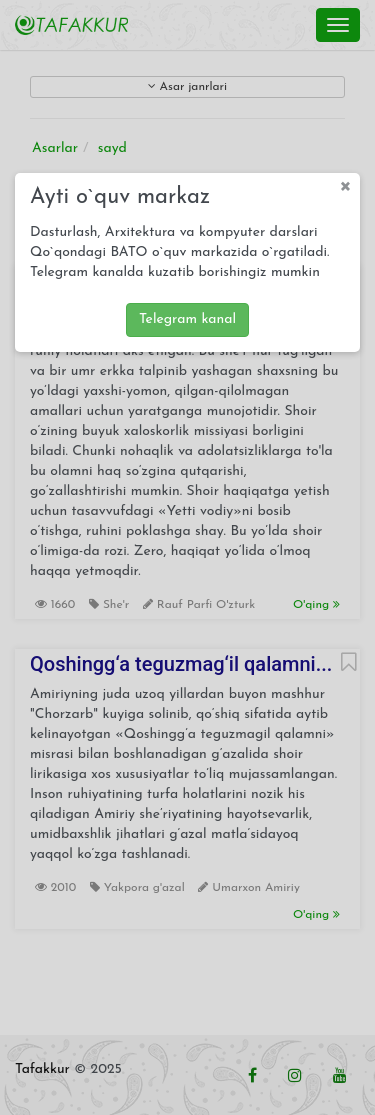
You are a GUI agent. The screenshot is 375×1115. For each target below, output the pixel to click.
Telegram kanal (187, 319)
